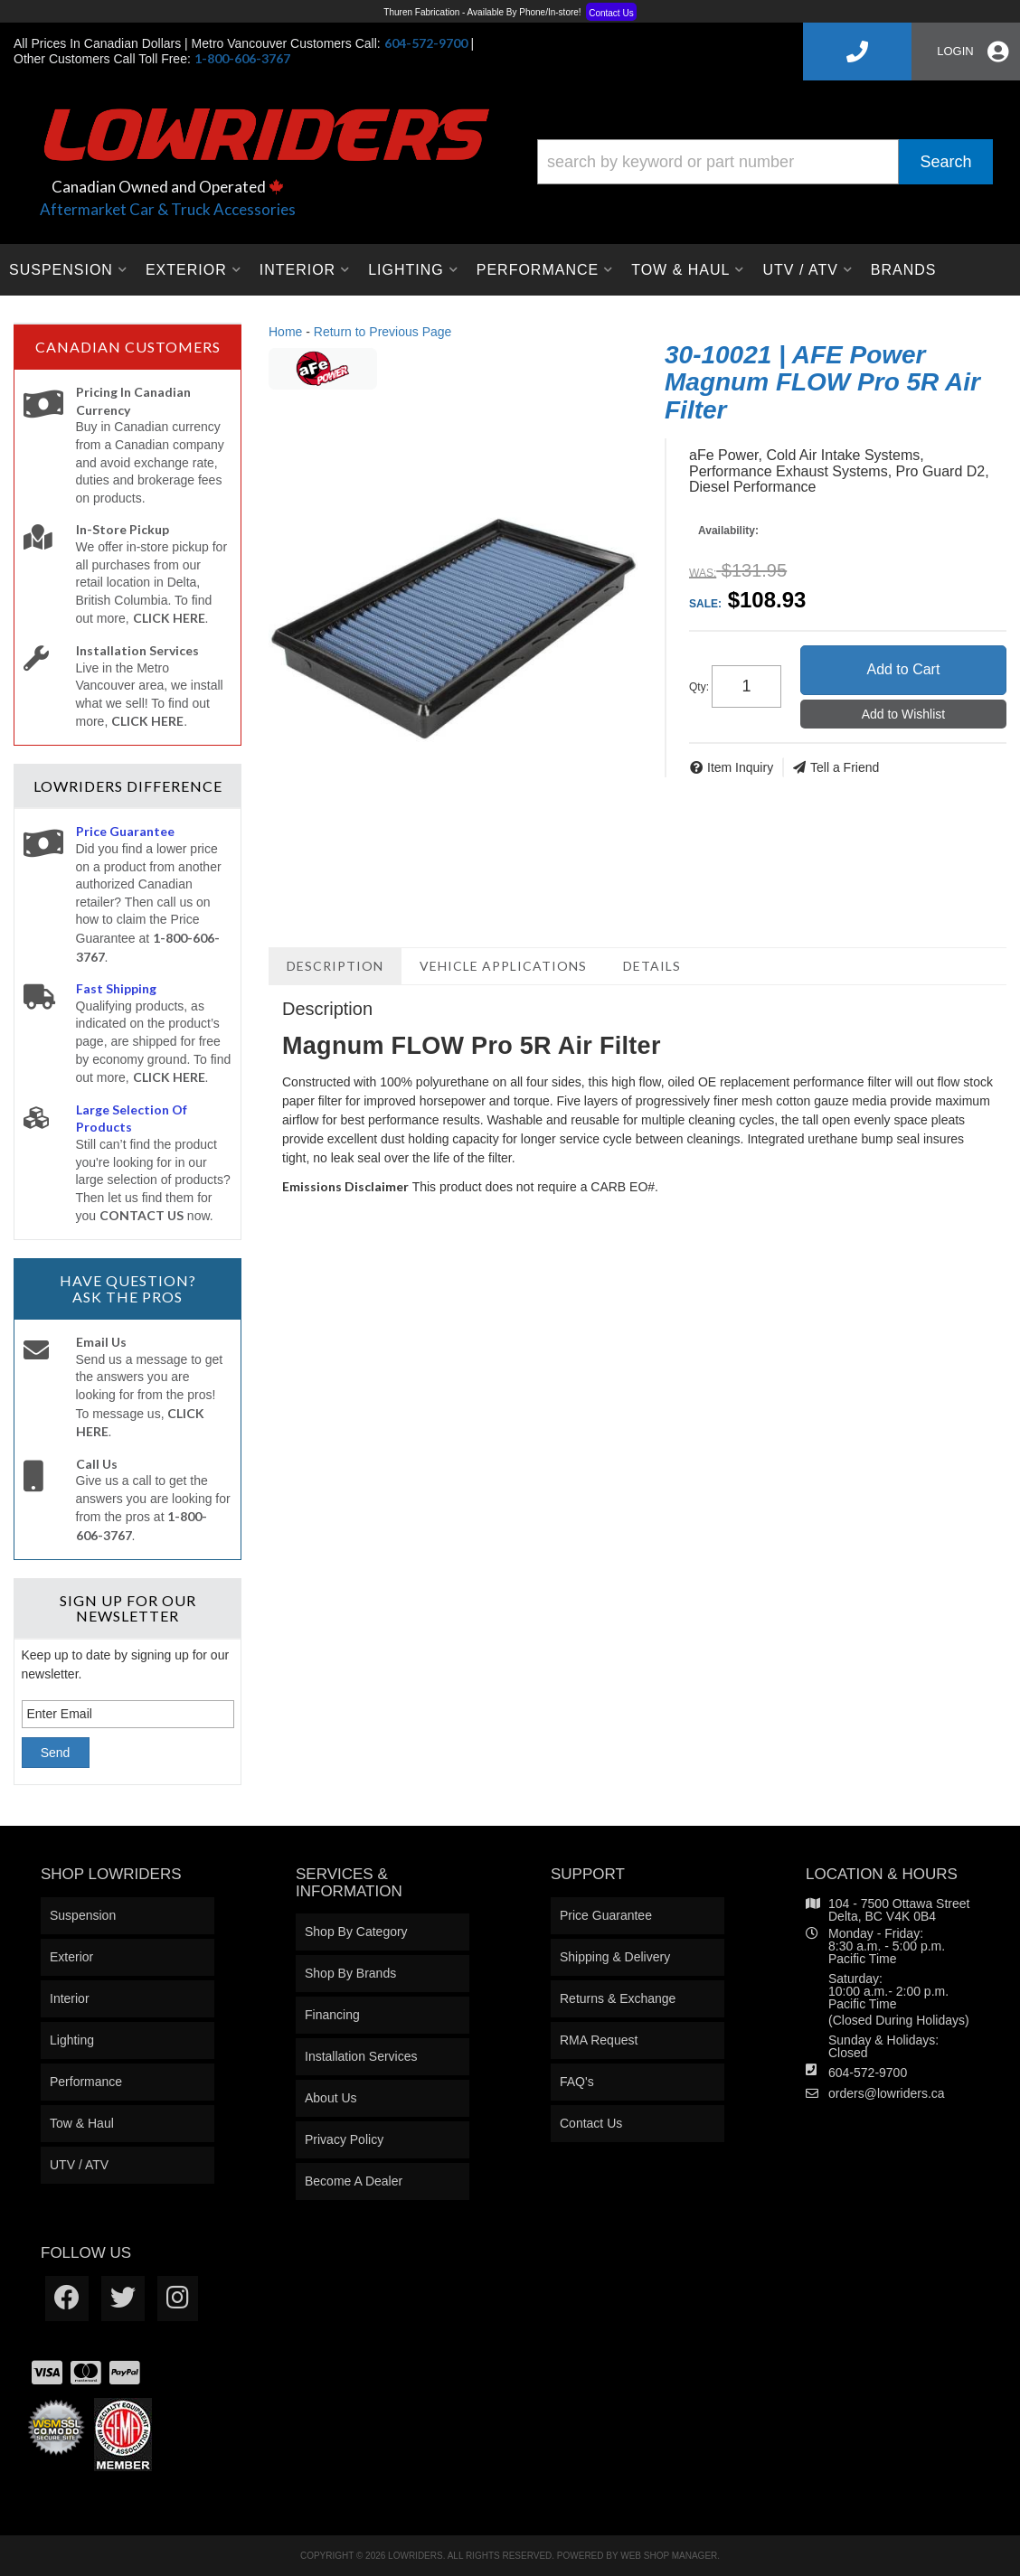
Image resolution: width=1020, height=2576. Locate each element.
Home (285, 331)
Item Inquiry (740, 767)
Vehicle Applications (503, 965)
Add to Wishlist (904, 714)
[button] (765, 161)
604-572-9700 (867, 2072)
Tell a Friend (844, 767)
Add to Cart (903, 669)
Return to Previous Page (383, 331)
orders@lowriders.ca (886, 2093)
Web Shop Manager (668, 2556)
